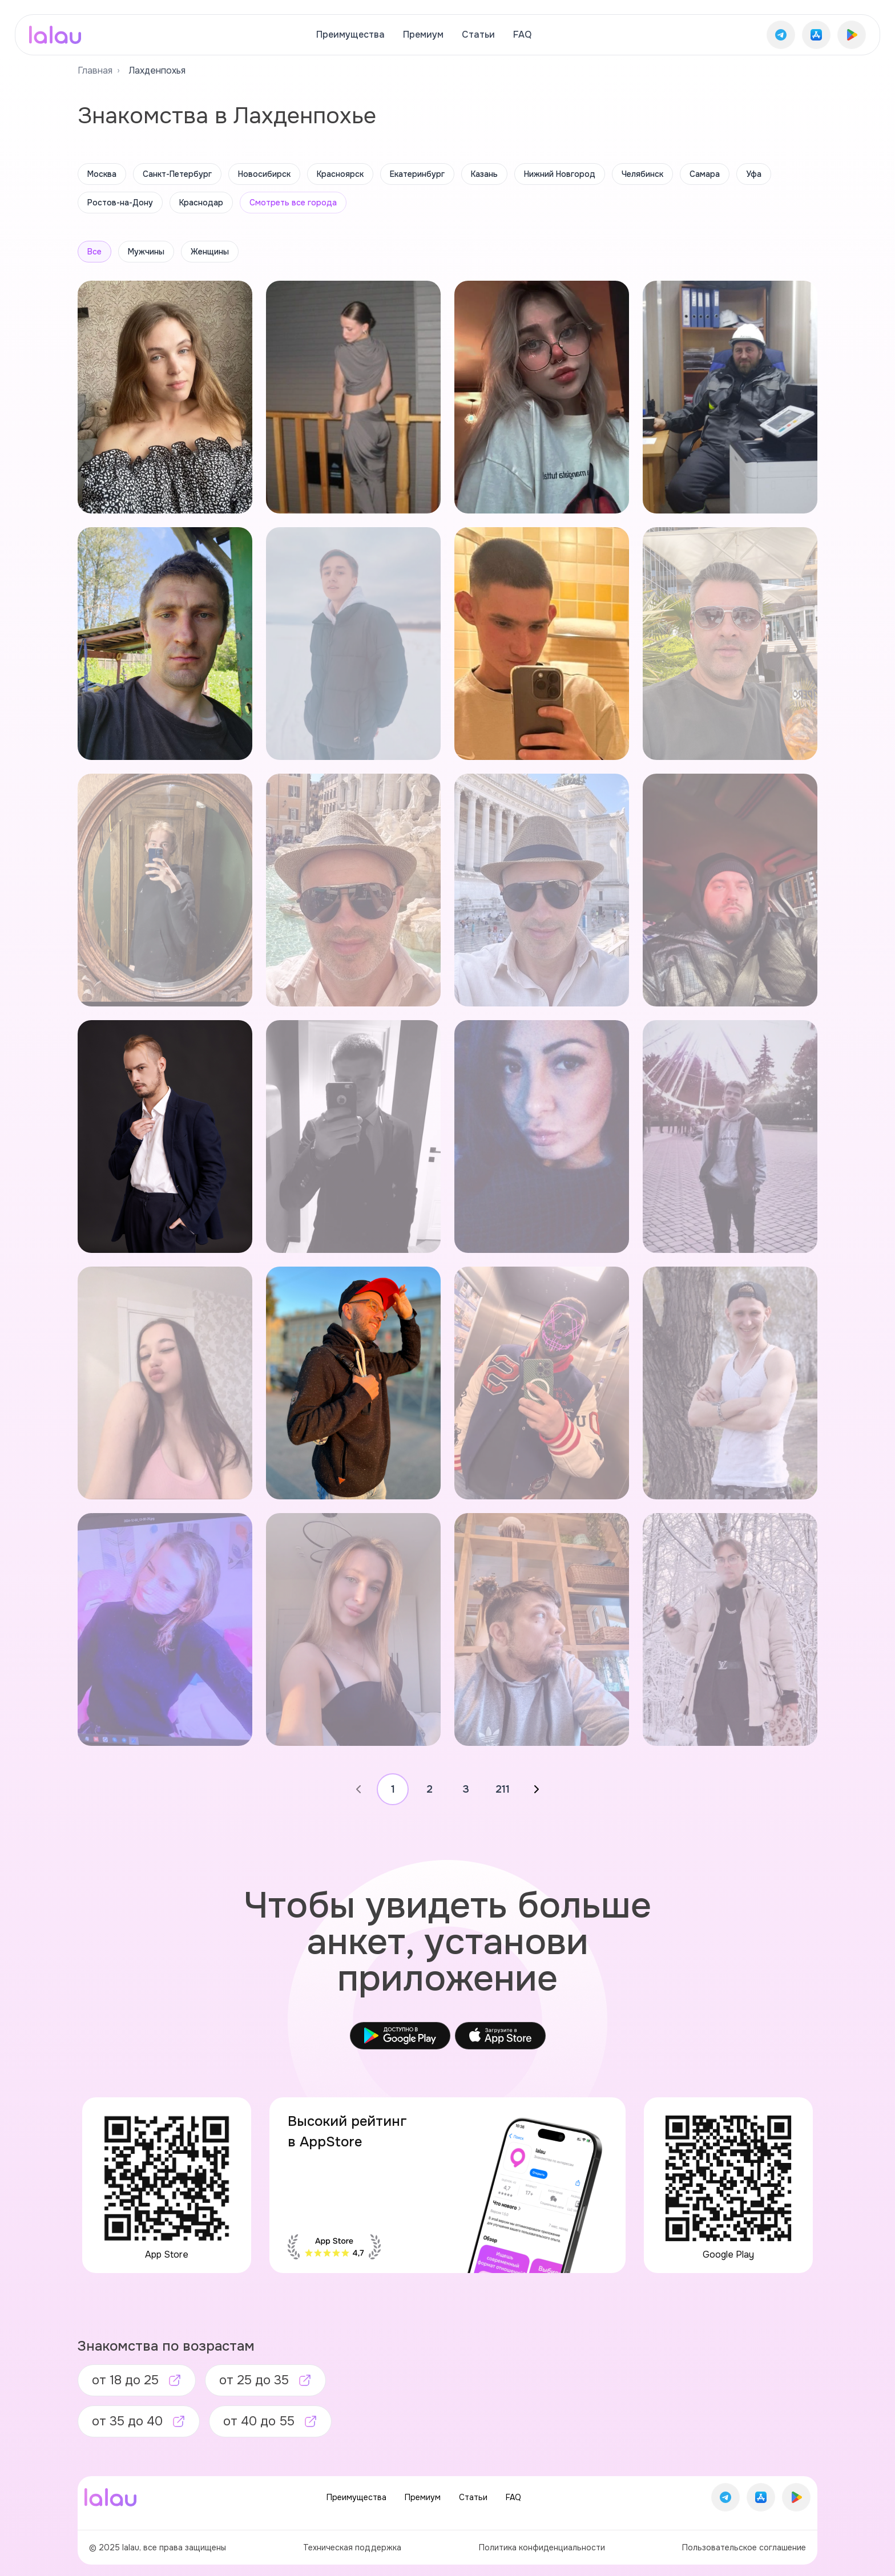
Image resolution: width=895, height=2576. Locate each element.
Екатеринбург (417, 174)
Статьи (478, 35)
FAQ (522, 35)
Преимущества (350, 35)
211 (502, 1789)
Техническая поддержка (352, 2547)
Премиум (423, 35)
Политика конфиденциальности (542, 2547)
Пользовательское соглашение (744, 2547)
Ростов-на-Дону (120, 202)
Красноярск (340, 174)
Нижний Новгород (559, 174)
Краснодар (201, 202)
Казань (484, 174)
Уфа (753, 174)
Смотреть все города (293, 202)
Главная (95, 70)
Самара (705, 174)
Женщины (210, 251)
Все (94, 251)
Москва (101, 174)
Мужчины (146, 251)
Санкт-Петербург (177, 174)
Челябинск (642, 174)
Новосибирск (264, 174)
